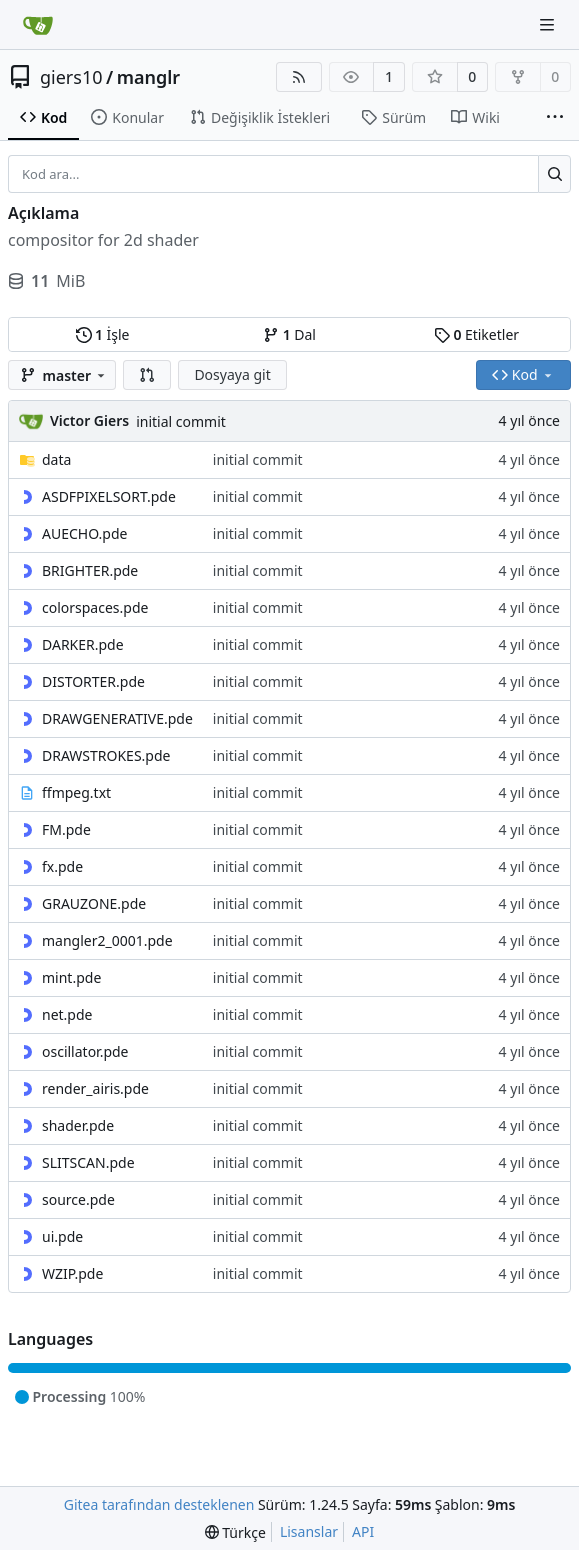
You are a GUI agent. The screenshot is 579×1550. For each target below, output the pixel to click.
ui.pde (62, 1236)
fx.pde (62, 866)
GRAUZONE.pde (94, 903)
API (363, 1531)
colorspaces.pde (95, 607)
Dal (289, 334)
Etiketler (476, 334)
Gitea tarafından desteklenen (159, 1504)
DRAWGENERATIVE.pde (117, 718)
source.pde (78, 1199)
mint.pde (71, 977)
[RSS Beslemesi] (299, 77)
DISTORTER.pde (93, 681)
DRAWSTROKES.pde (106, 755)
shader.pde (78, 1125)
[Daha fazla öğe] (555, 118)
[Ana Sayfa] (38, 25)
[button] (147, 375)
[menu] (235, 1532)
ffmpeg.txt (76, 792)
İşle (103, 334)
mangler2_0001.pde (107, 940)
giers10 (71, 77)
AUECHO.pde (84, 533)
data (56, 459)
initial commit (181, 421)
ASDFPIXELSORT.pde (109, 496)
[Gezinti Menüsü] (549, 24)
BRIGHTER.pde (90, 570)
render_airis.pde (95, 1088)
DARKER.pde (83, 644)
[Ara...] (554, 174)
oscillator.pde (85, 1051)
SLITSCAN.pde (88, 1162)
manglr (148, 77)
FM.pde (66, 829)
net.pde (67, 1014)
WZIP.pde (72, 1273)
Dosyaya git (232, 374)
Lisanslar (309, 1531)
